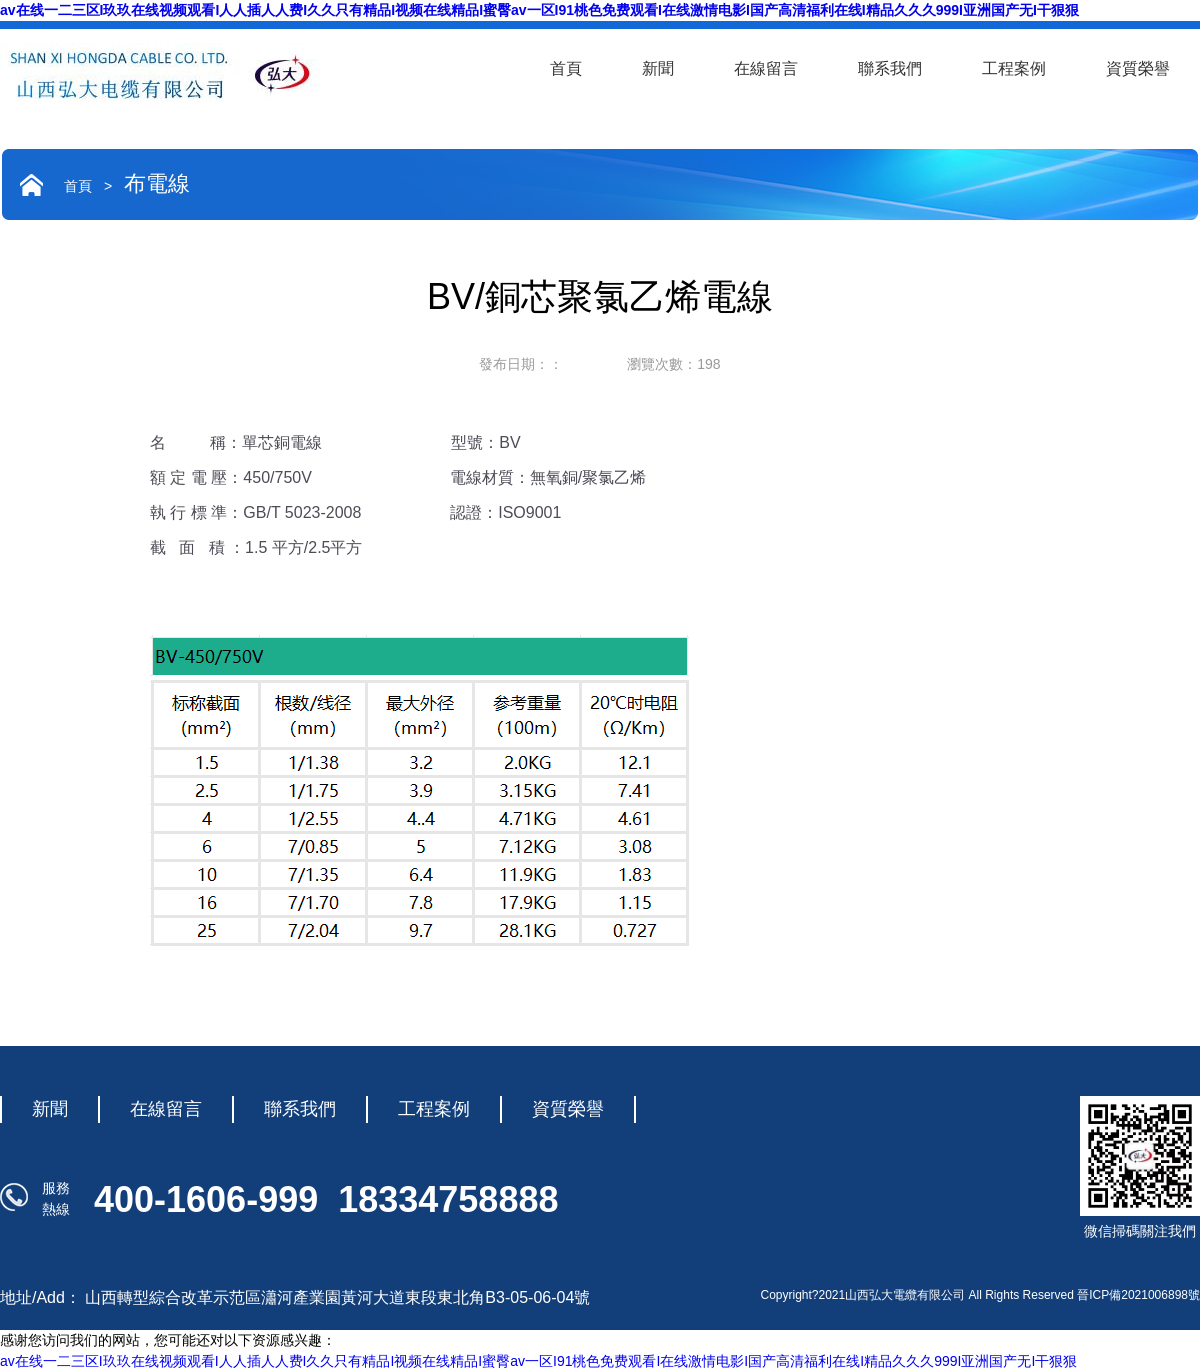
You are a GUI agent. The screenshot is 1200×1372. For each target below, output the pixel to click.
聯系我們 (890, 68)
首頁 (566, 68)
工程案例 (1014, 68)
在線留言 (766, 68)
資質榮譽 (1138, 68)
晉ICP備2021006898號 (1138, 1295)
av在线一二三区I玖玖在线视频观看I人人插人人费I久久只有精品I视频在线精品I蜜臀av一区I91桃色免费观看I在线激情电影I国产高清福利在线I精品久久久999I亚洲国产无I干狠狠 (539, 10)
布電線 (157, 183)
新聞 (658, 68)
